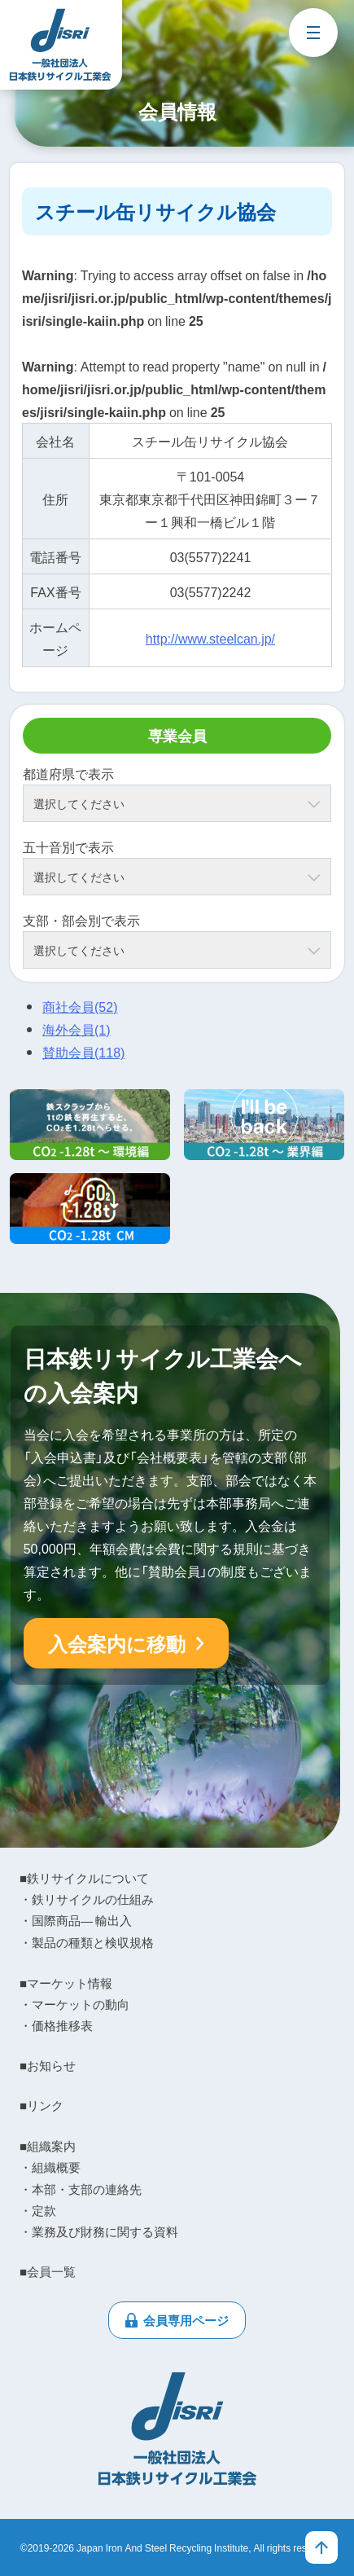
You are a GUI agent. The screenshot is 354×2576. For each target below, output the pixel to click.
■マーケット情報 (66, 1983)
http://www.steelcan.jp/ (210, 638)
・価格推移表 (56, 2025)
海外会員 (76, 1029)
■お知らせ (48, 2065)
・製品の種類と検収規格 (87, 1942)
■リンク (41, 2105)
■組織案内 (48, 2146)
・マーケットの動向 (74, 2004)
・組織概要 (50, 2167)
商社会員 (79, 1006)
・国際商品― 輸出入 (76, 1920)
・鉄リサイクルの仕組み (87, 1899)
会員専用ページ (186, 2320)
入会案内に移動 (117, 1643)
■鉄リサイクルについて (84, 1878)
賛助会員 (83, 1052)
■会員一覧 (48, 2271)
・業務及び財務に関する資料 (99, 2231)
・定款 (38, 2210)
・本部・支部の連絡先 (81, 2189)
